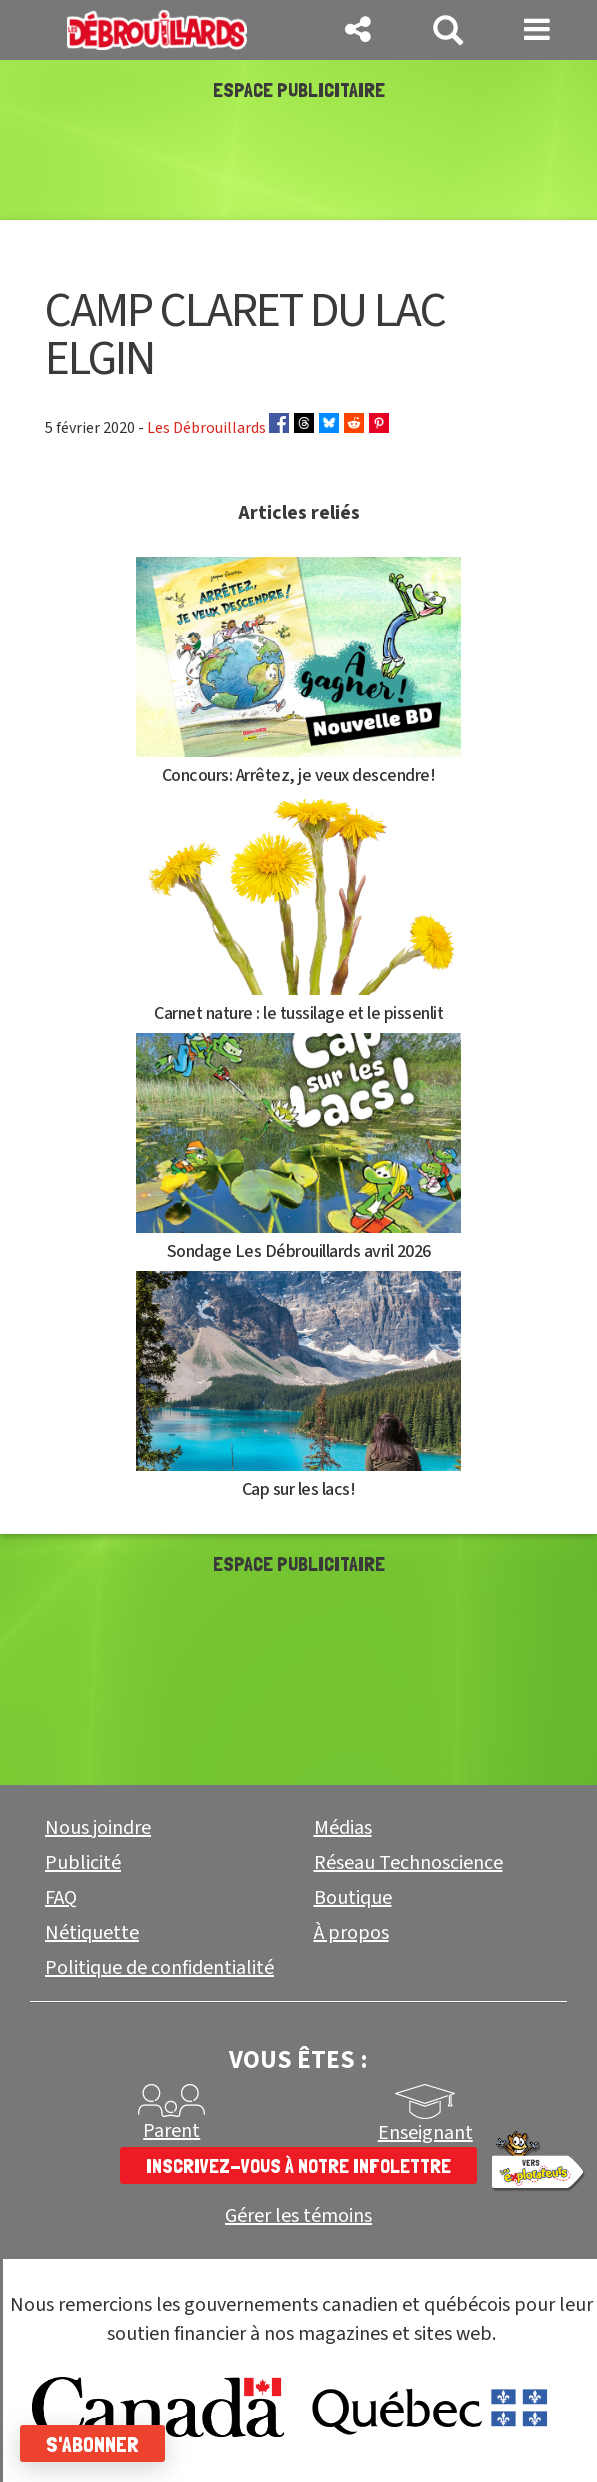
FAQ (61, 1898)
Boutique (353, 1898)
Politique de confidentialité (159, 1968)
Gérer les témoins (298, 2216)
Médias (343, 1828)
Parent (171, 2131)
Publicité (83, 1863)
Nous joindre (98, 1828)
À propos (351, 1933)
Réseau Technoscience (408, 1863)
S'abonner (92, 2444)
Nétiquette (92, 1933)
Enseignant (425, 2133)
